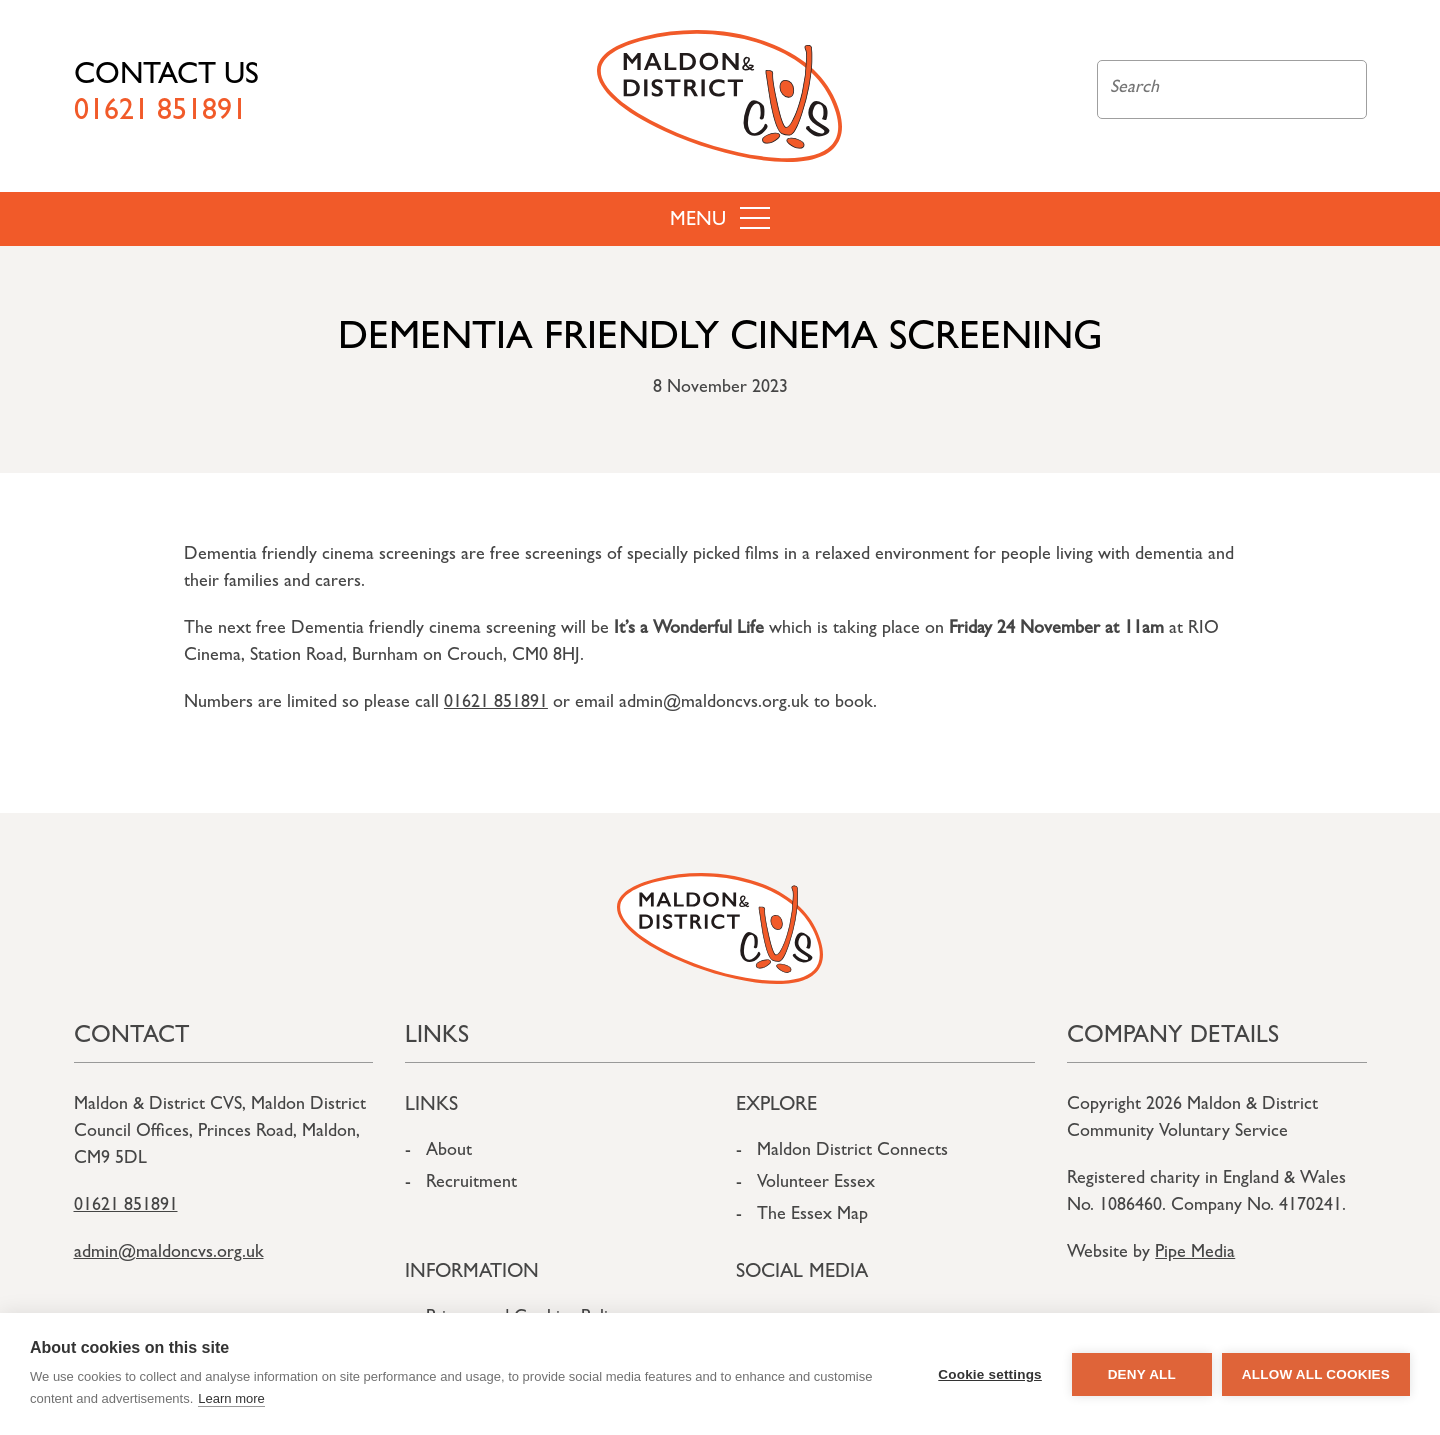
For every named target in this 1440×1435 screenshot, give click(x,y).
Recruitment (471, 1184)
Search (1340, 89)
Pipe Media (1195, 1254)
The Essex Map (812, 1216)
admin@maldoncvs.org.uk (169, 1254)
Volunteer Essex (816, 1184)
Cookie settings (990, 1374)
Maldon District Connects (852, 1152)
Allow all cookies (1316, 1374)
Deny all (1142, 1374)
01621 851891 (496, 704)
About (449, 1152)
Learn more (231, 1398)
